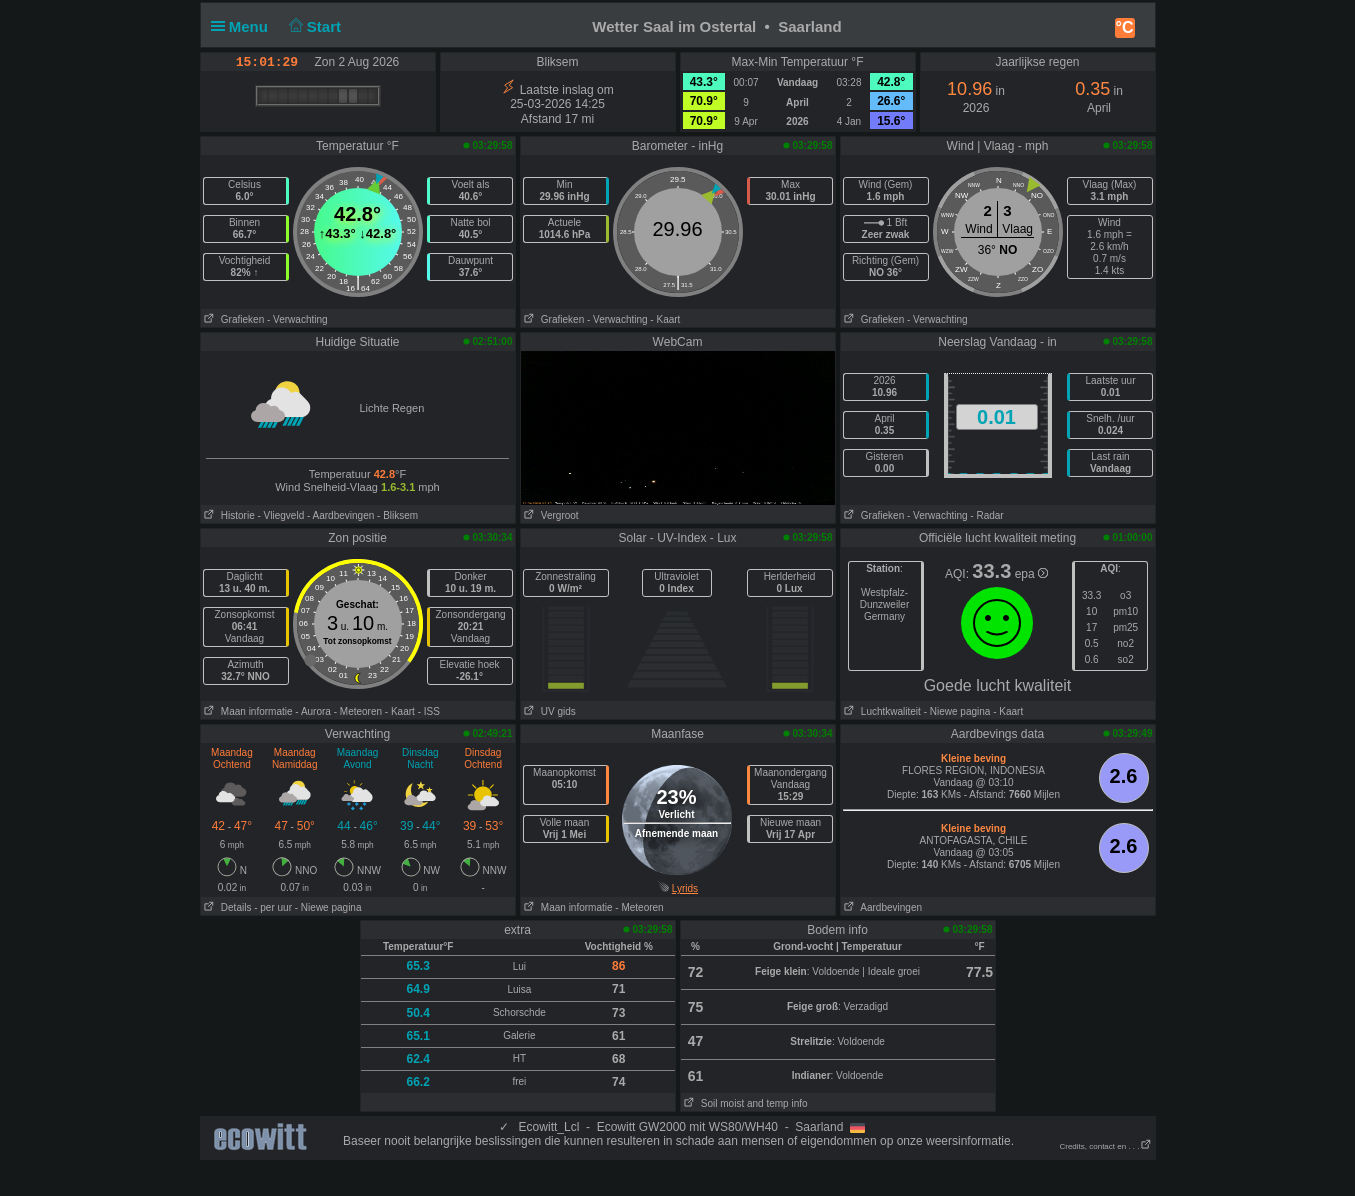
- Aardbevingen (340, 515)
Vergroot (550, 515)
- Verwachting (297, 319)
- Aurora (313, 711)
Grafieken (233, 319)
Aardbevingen (882, 907)
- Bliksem (397, 515)
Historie (228, 515)
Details (226, 907)
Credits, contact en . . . (1105, 1146)
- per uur (273, 907)
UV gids (548, 711)
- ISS (429, 711)
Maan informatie (247, 711)
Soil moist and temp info (744, 1103)
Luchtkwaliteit (881, 711)
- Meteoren (358, 711)
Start (312, 26)
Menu (244, 26)
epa (1031, 574)
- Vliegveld (281, 515)
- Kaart (665, 319)
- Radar (986, 515)
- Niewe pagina (957, 711)
